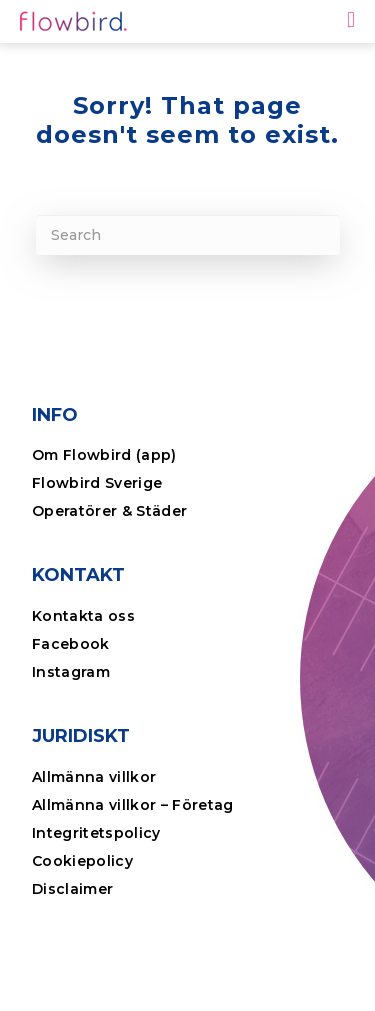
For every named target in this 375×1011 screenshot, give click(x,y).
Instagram (71, 672)
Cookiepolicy (82, 861)
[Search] (188, 235)
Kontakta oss (83, 616)
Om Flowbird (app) (104, 455)
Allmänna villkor (94, 777)
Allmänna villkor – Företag (133, 805)
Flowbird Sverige (97, 483)
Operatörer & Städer (109, 511)
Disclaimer (72, 889)
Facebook (71, 644)
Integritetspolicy (96, 833)
